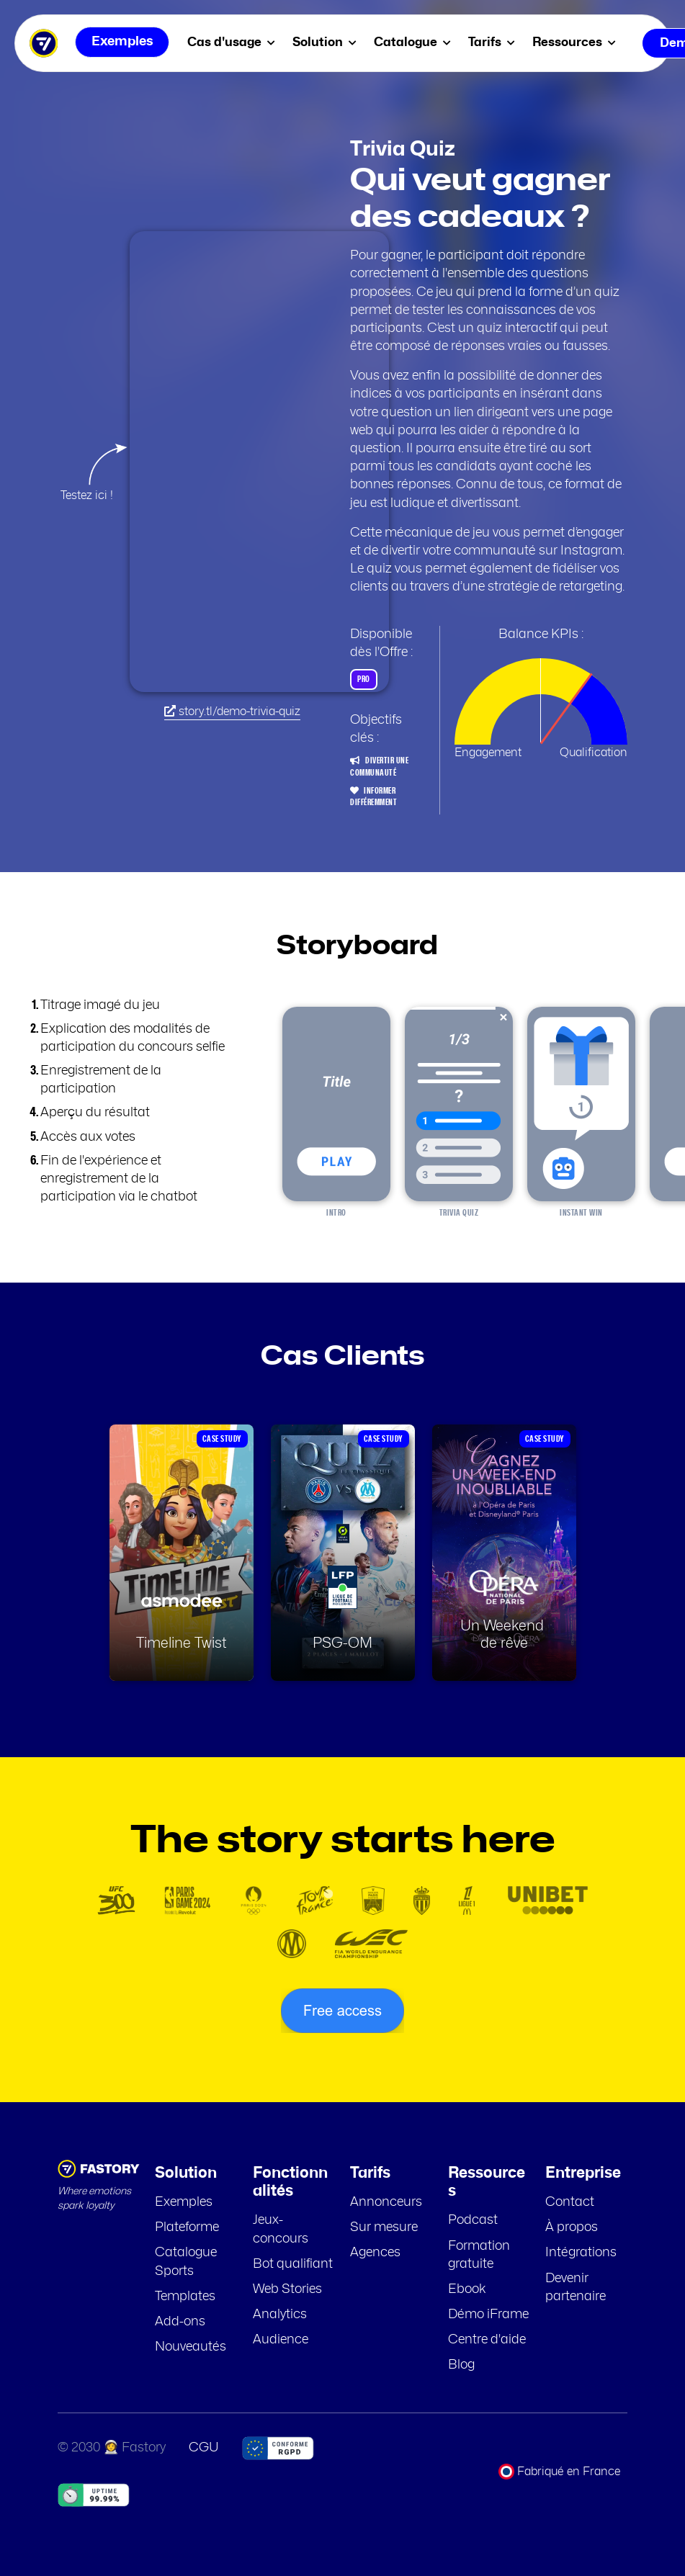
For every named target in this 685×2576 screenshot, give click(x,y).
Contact (569, 2202)
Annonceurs (386, 2202)
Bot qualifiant (293, 2264)
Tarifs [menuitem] (494, 42)
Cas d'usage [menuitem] (234, 42)
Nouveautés (190, 2347)
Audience (280, 2339)
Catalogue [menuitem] (415, 42)
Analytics (280, 2314)
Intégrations (581, 2252)
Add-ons (180, 2321)
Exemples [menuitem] (122, 43)
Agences (375, 2252)
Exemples (183, 2202)
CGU (204, 2447)
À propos (571, 2227)
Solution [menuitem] (327, 42)
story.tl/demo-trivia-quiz (232, 711)
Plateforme (187, 2227)
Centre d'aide (487, 2339)
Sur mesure (384, 2227)
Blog (461, 2365)
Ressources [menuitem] (577, 42)
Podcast (473, 2220)
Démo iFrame (488, 2314)
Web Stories (287, 2289)
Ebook (467, 2289)
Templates (185, 2296)
